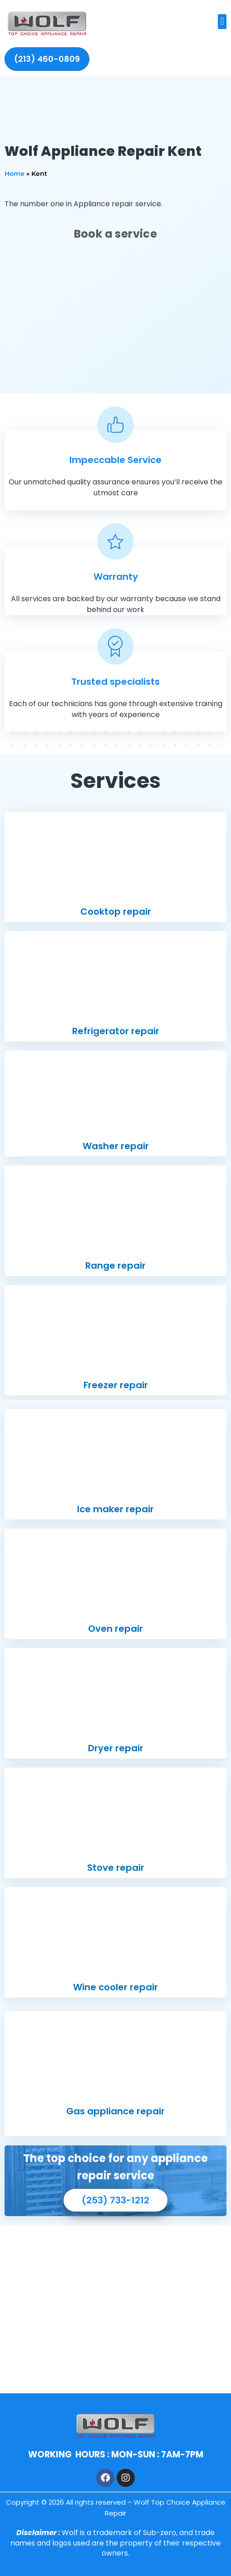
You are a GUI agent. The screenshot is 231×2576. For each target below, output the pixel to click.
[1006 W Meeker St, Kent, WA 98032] (115, 2309)
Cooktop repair (115, 911)
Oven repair (115, 1628)
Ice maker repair (115, 1509)
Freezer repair (116, 1385)
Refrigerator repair (115, 1031)
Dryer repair (115, 1748)
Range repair (115, 1265)
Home (15, 173)
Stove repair (115, 1867)
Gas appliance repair (115, 2111)
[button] (222, 21)
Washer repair (116, 1146)
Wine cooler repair (115, 1987)
